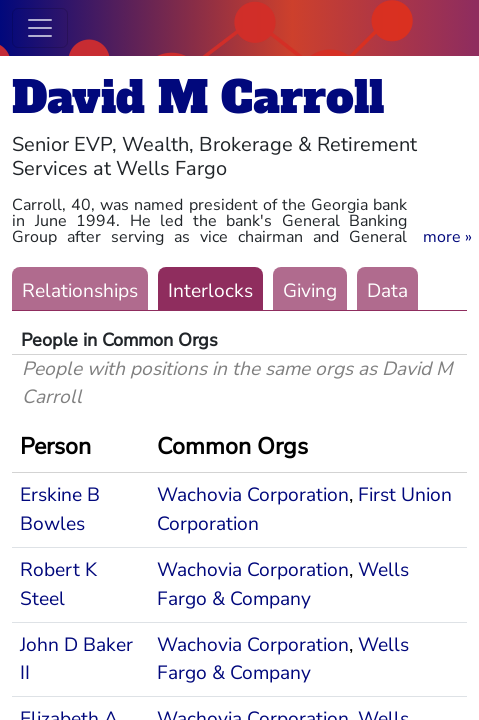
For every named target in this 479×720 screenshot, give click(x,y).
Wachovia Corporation (253, 495)
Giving (310, 291)
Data (387, 291)
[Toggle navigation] (40, 28)
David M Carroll (198, 97)
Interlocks (210, 291)
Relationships (80, 291)
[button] (447, 237)
